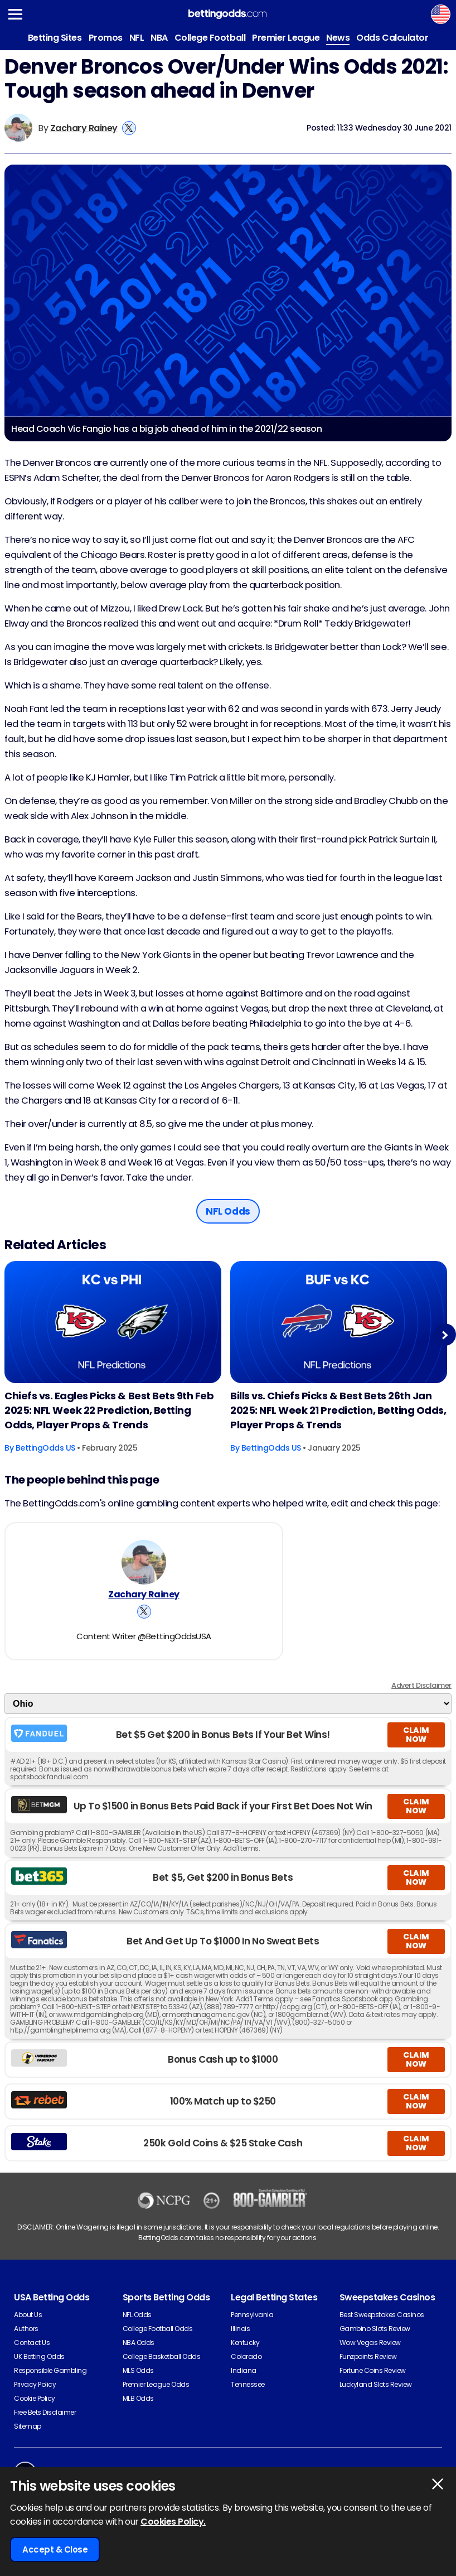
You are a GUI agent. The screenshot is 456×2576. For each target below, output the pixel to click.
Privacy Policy (35, 2384)
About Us (28, 2314)
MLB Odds (138, 2398)
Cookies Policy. (173, 2521)
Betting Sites (55, 37)
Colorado (246, 2356)
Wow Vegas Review (370, 2342)
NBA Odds (138, 2342)
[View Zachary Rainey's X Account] (129, 128)
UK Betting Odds (39, 2356)
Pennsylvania (252, 2314)
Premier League (285, 37)
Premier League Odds (156, 2384)
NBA (159, 37)
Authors (26, 2328)
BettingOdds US (45, 1447)
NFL (136, 37)
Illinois (240, 2328)
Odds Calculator (392, 37)
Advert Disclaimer (421, 1685)
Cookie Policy (34, 2398)
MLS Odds (138, 2370)
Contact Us (32, 2342)
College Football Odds (158, 2328)
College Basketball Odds (162, 2356)
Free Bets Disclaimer (45, 2412)
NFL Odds (137, 2314)
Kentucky (245, 2342)
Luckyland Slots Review (375, 2384)
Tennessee (248, 2384)
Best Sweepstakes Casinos (381, 2314)
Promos (106, 37)
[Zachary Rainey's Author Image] (144, 1562)
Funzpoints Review (368, 2356)
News (338, 37)
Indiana (243, 2370)
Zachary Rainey (84, 128)
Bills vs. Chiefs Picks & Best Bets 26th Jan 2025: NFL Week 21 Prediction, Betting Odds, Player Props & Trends (338, 1410)
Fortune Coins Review (372, 2370)
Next (444, 1335)
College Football (209, 37)
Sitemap (27, 2426)
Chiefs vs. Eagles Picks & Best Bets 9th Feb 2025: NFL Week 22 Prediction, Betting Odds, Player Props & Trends (109, 1410)
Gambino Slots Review (374, 2328)
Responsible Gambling (50, 2370)
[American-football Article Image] (112, 1322)
